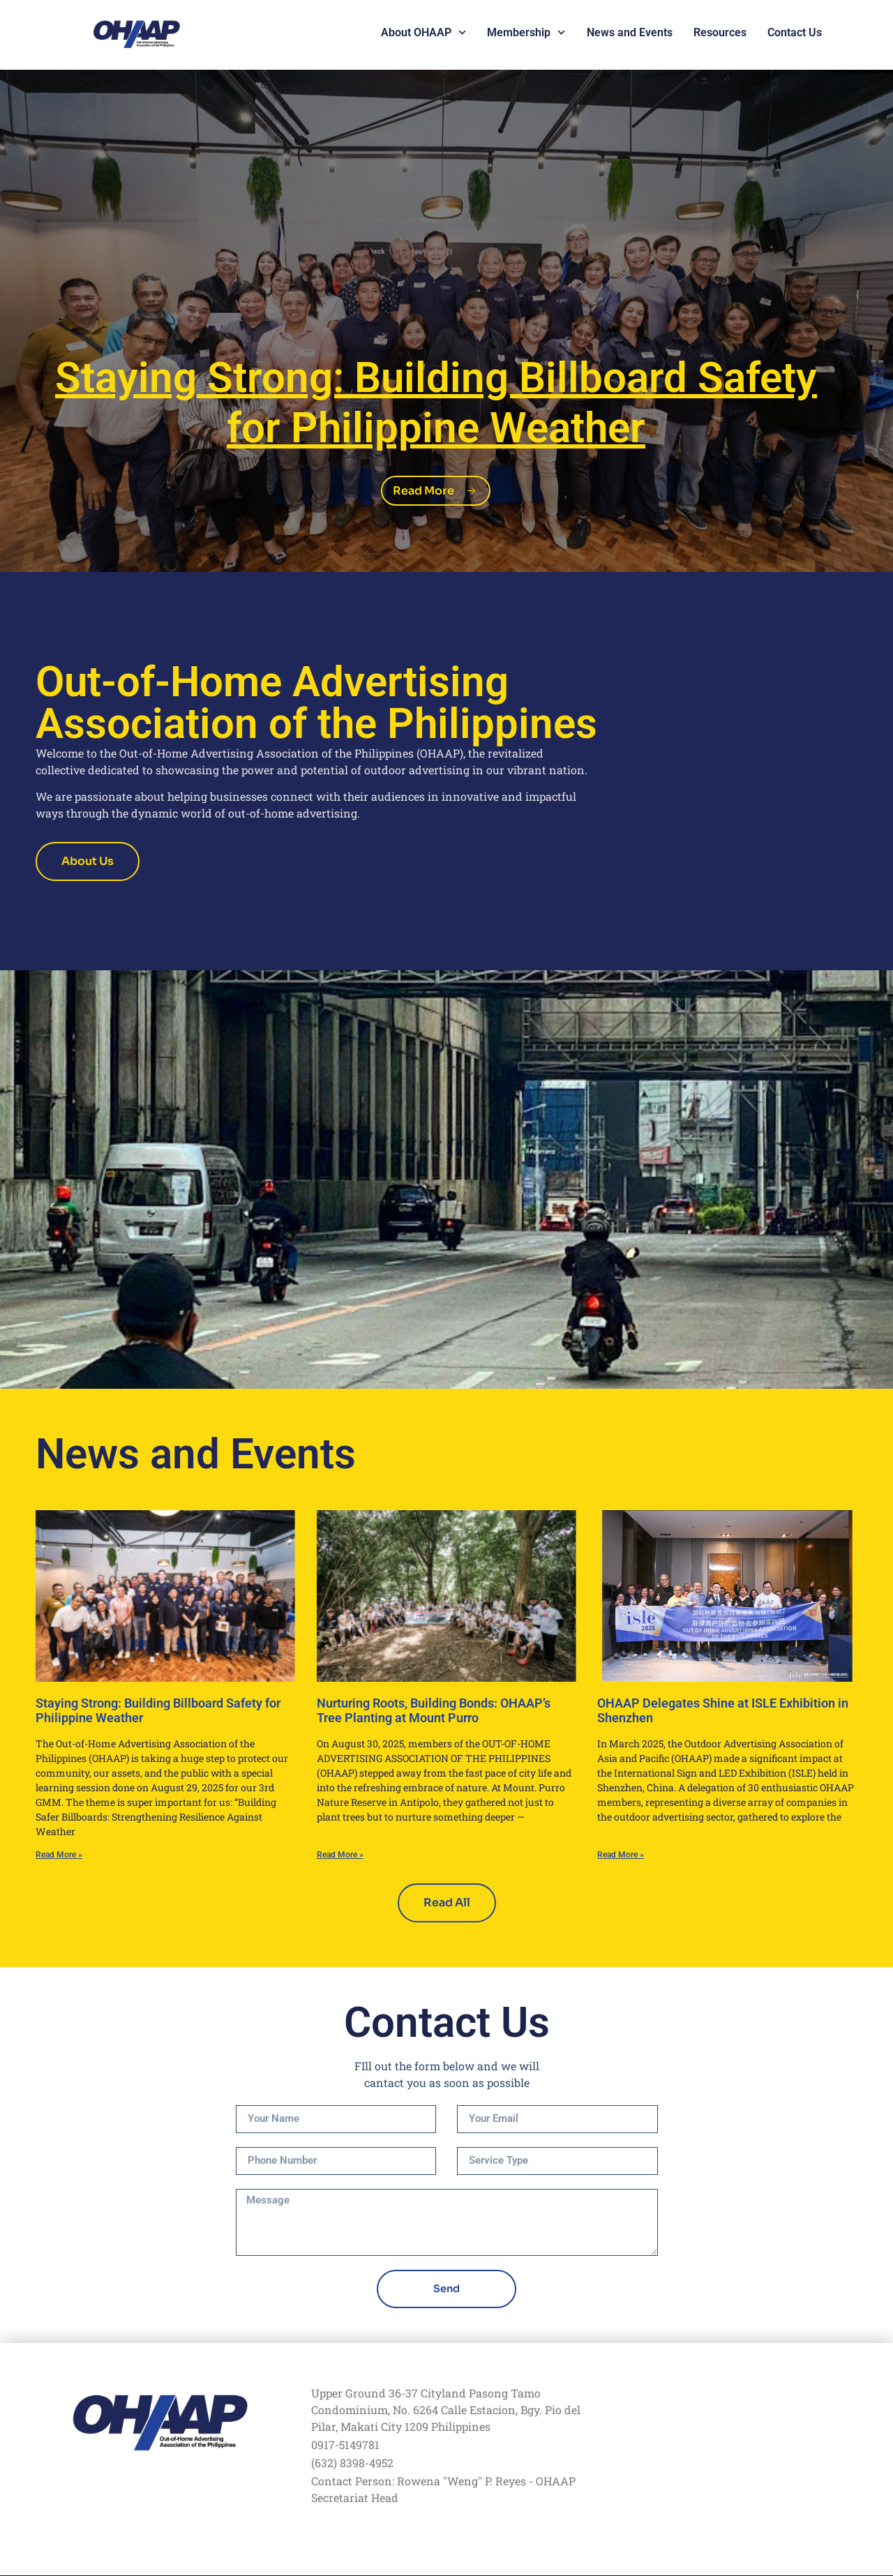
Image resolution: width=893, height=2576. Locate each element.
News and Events (630, 32)
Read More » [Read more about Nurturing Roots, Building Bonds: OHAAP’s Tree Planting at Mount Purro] (340, 1855)
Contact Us (794, 32)
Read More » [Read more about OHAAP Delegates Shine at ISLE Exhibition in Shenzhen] (620, 1855)
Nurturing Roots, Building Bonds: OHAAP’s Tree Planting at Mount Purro (433, 1711)
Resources (719, 32)
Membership (526, 32)
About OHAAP (423, 32)
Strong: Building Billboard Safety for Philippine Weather (436, 400)
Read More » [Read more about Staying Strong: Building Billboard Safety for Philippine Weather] (59, 1855)
